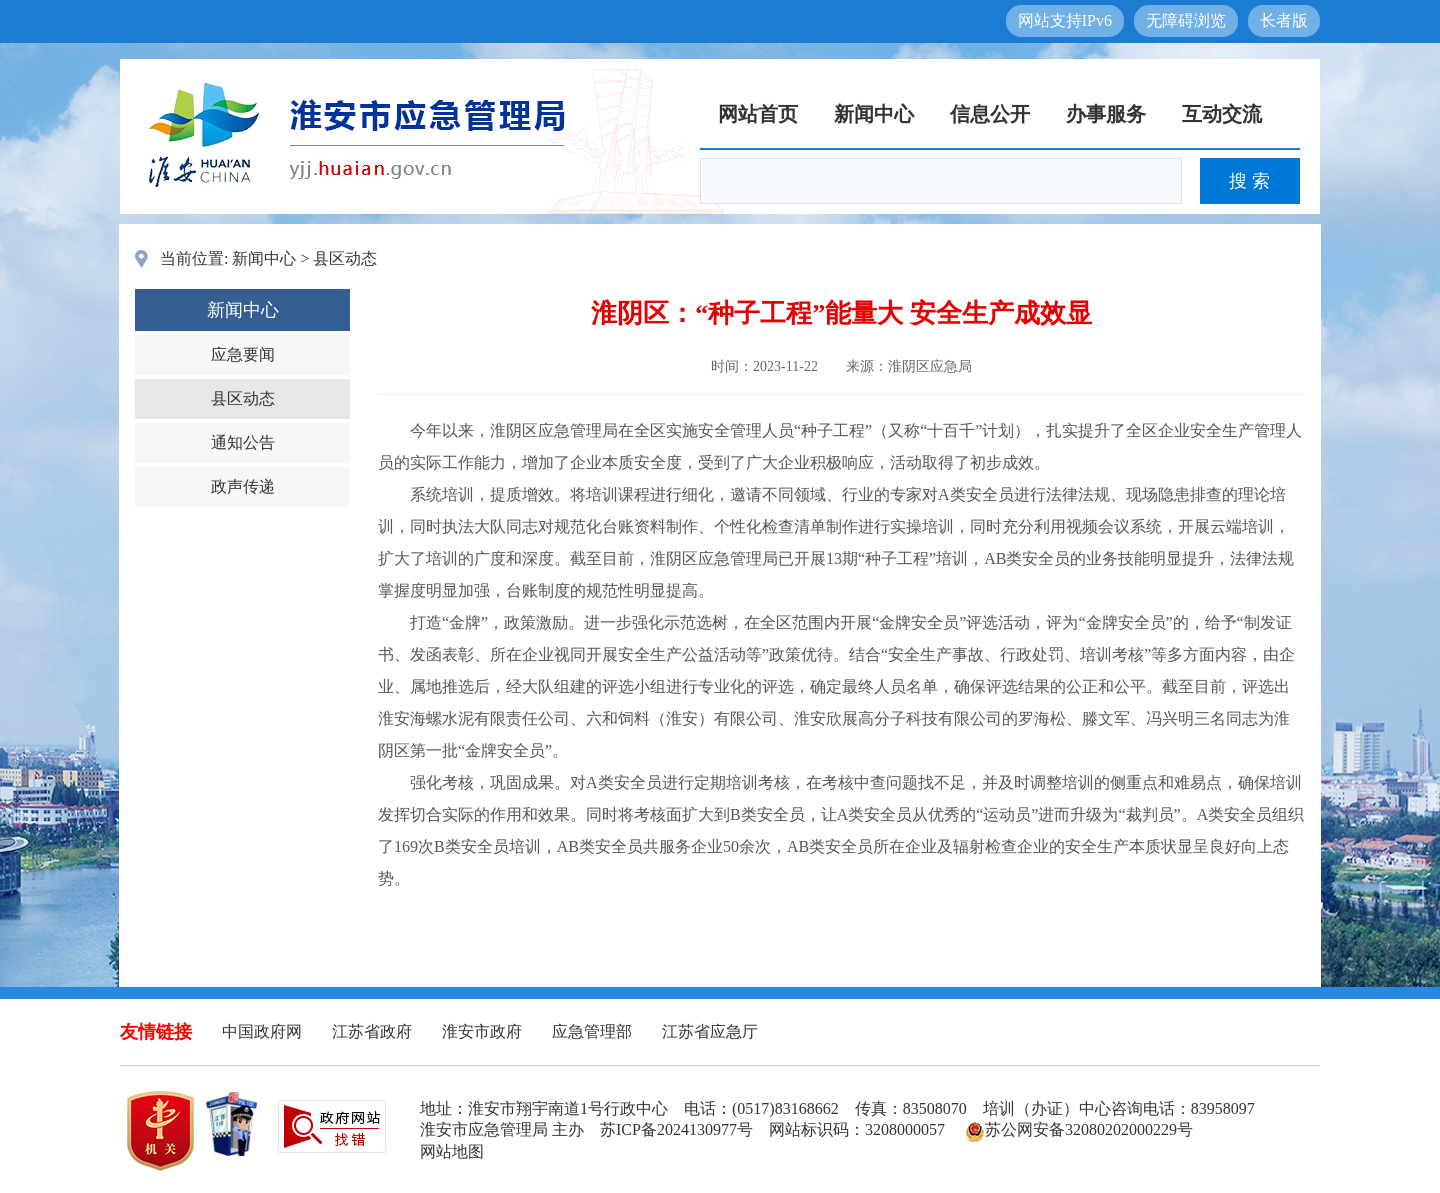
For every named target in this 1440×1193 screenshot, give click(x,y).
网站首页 (758, 114)
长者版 (1284, 20)
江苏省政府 (372, 1031)
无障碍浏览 (1186, 20)
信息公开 (990, 114)
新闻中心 (874, 114)
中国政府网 (262, 1031)
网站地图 (452, 1151)
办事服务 (1106, 114)
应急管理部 (592, 1031)
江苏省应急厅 (710, 1031)
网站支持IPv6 (1065, 20)
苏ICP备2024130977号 (676, 1129)
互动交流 (1222, 114)
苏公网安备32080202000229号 (1079, 1129)
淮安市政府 (482, 1031)
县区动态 (345, 258)
